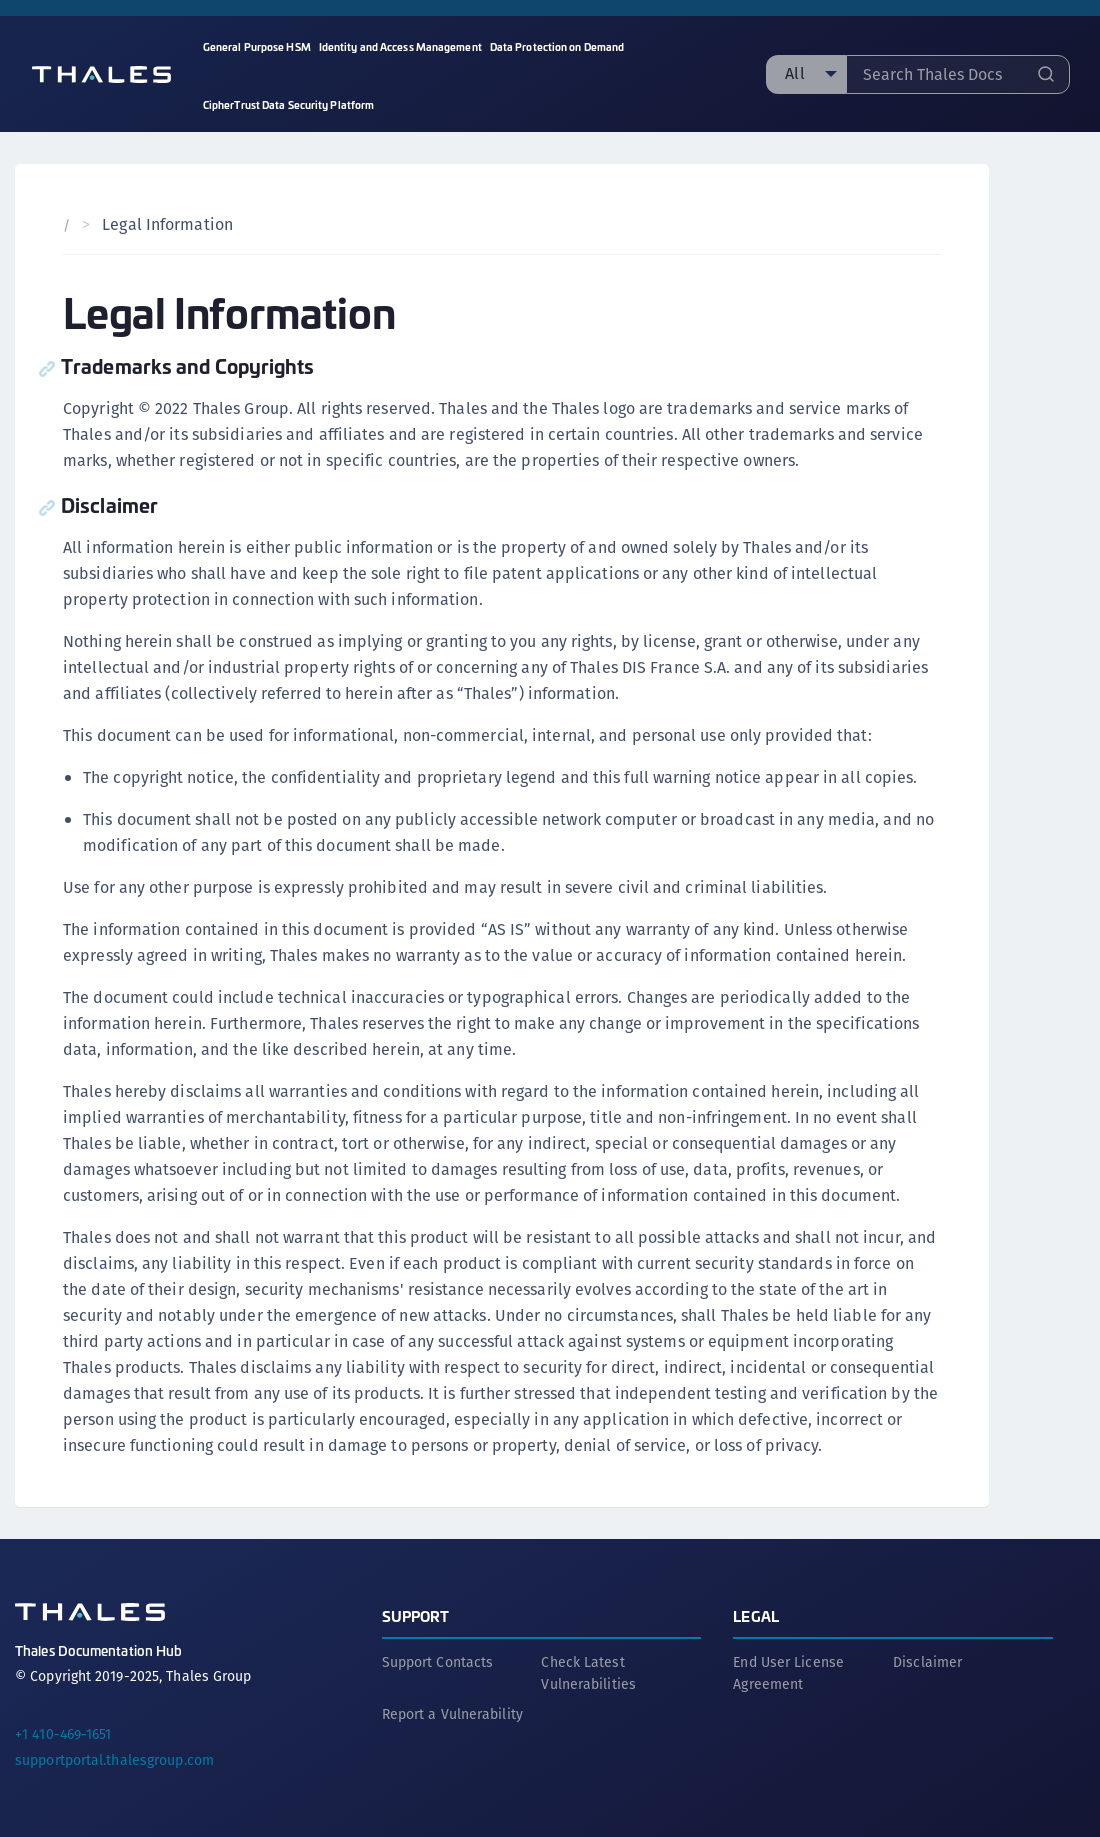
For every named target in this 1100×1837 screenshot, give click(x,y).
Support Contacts (438, 1662)
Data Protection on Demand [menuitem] (557, 46)
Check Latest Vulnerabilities (588, 1673)
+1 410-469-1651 (63, 1734)
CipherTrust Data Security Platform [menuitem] (288, 104)
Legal (756, 1615)
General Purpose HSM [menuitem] (257, 46)
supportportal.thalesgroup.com (114, 1760)
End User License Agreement (788, 1673)
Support (416, 1615)
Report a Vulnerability (452, 1714)
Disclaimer (927, 1662)
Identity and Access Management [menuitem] (400, 46)
